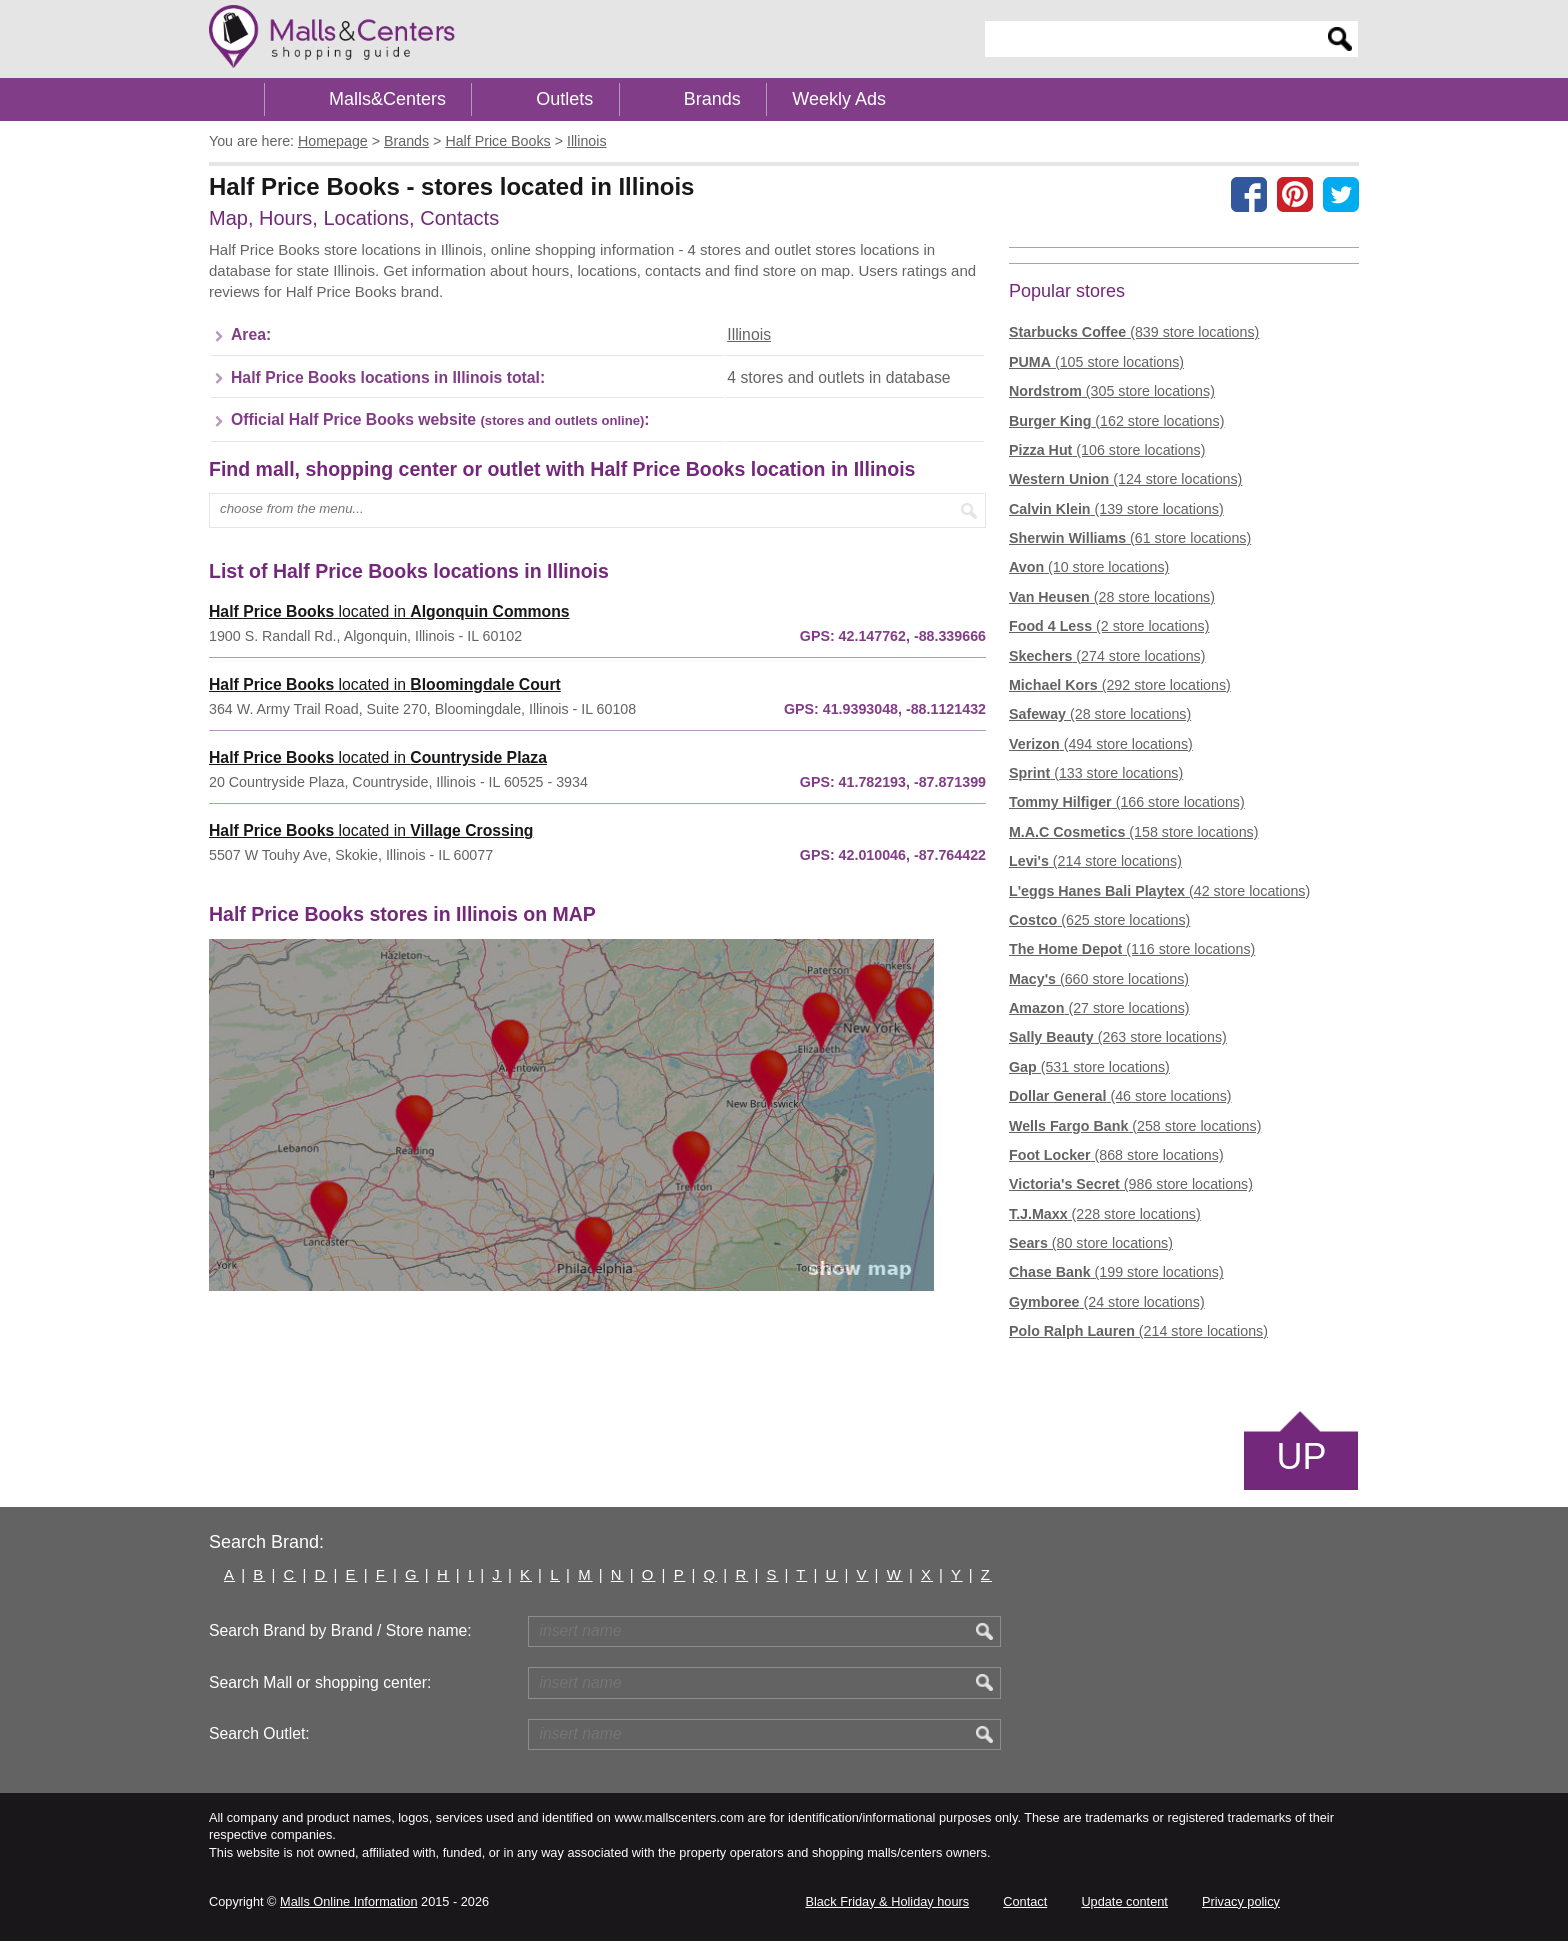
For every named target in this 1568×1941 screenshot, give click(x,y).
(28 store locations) (1112, 597)
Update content (1124, 1901)
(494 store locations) (1101, 744)
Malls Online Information (348, 1901)
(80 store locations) (1091, 1243)
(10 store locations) (1089, 567)
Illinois (749, 334)
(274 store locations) (1107, 656)
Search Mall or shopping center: (320, 1682)
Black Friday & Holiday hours (887, 1901)
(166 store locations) (1127, 802)
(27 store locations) (1099, 1008)
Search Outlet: (259, 1733)
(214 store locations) (1095, 861)
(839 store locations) (1134, 332)
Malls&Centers (387, 99)
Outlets (564, 99)
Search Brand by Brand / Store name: (340, 1630)
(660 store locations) (1099, 979)
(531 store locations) (1089, 1067)
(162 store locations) (1116, 421)
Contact (1025, 1901)
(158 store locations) (1133, 832)
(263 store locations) (1118, 1037)
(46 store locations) (1120, 1096)
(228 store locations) (1105, 1214)
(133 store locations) (1096, 773)
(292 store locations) (1120, 685)
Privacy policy (1241, 1901)
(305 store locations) (1112, 391)
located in (389, 611)
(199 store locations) (1116, 1272)
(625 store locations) (1099, 920)
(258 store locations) (1135, 1126)
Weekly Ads (839, 99)
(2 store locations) (1109, 626)
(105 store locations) (1096, 362)
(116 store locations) (1132, 949)
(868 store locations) (1116, 1155)
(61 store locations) (1130, 538)
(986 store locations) (1131, 1184)
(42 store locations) (1159, 891)
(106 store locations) (1107, 450)
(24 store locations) (1107, 1302)
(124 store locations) (1125, 479)
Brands (712, 99)
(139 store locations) (1116, 509)
